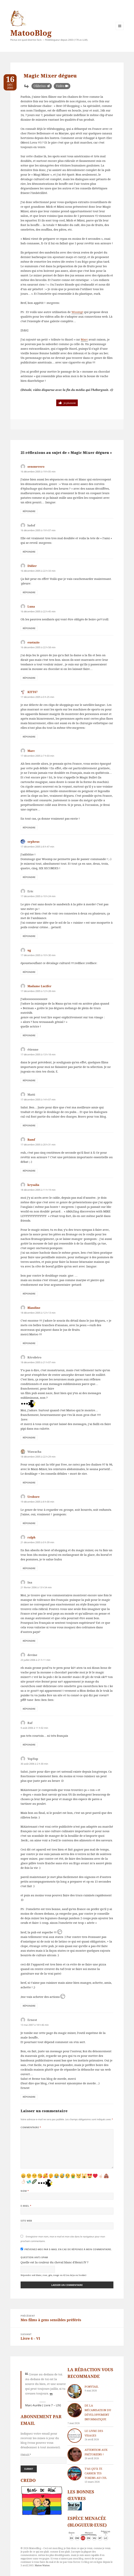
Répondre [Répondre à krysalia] (29, 1293)
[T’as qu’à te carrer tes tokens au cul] (74, 2473)
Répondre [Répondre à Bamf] (29, 1170)
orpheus (33, 841)
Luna (31, 606)
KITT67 (32, 692)
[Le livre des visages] (74, 2435)
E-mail (26, 2205)
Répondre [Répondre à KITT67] (29, 736)
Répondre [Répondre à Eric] (29, 936)
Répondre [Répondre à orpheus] (29, 877)
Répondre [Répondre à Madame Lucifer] (29, 1035)
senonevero (35, 466)
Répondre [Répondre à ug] (29, 972)
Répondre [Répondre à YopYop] (29, 2005)
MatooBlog (30, 32)
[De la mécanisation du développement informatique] (74, 2410)
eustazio (33, 642)
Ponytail (92, 2386)
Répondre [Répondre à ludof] (29, 551)
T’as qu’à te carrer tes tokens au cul (96, 2473)
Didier (32, 566)
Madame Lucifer (39, 986)
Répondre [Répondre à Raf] (29, 1744)
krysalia (33, 1185)
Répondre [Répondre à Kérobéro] (29, 1437)
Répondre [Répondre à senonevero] (29, 511)
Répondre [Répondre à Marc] (29, 827)
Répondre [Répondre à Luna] (29, 628)
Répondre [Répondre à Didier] (29, 592)
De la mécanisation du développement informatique (98, 2412)
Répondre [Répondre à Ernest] (29, 2096)
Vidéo (60, 86)
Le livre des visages (94, 2433)
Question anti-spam (34, 2257)
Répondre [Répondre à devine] (29, 1708)
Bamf (31, 1139)
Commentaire (31, 2127)
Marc (84, 339)
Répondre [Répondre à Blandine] (29, 1343)
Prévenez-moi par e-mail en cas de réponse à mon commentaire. (66, 2249)
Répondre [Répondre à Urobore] (29, 1523)
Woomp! (77, 312)
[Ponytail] (74, 2391)
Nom (25, 2191)
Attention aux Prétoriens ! (96, 2452)
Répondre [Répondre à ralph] (29, 1568)
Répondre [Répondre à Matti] (29, 1125)
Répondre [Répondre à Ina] (29, 1640)
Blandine (33, 1308)
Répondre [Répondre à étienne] (29, 1080)
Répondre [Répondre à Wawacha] (29, 1482)
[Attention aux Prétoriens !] (74, 2454)
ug (29, 950)
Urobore (33, 1497)
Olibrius (40, 86)
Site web (26, 2220)
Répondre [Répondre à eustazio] (29, 678)
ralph (31, 1537)
